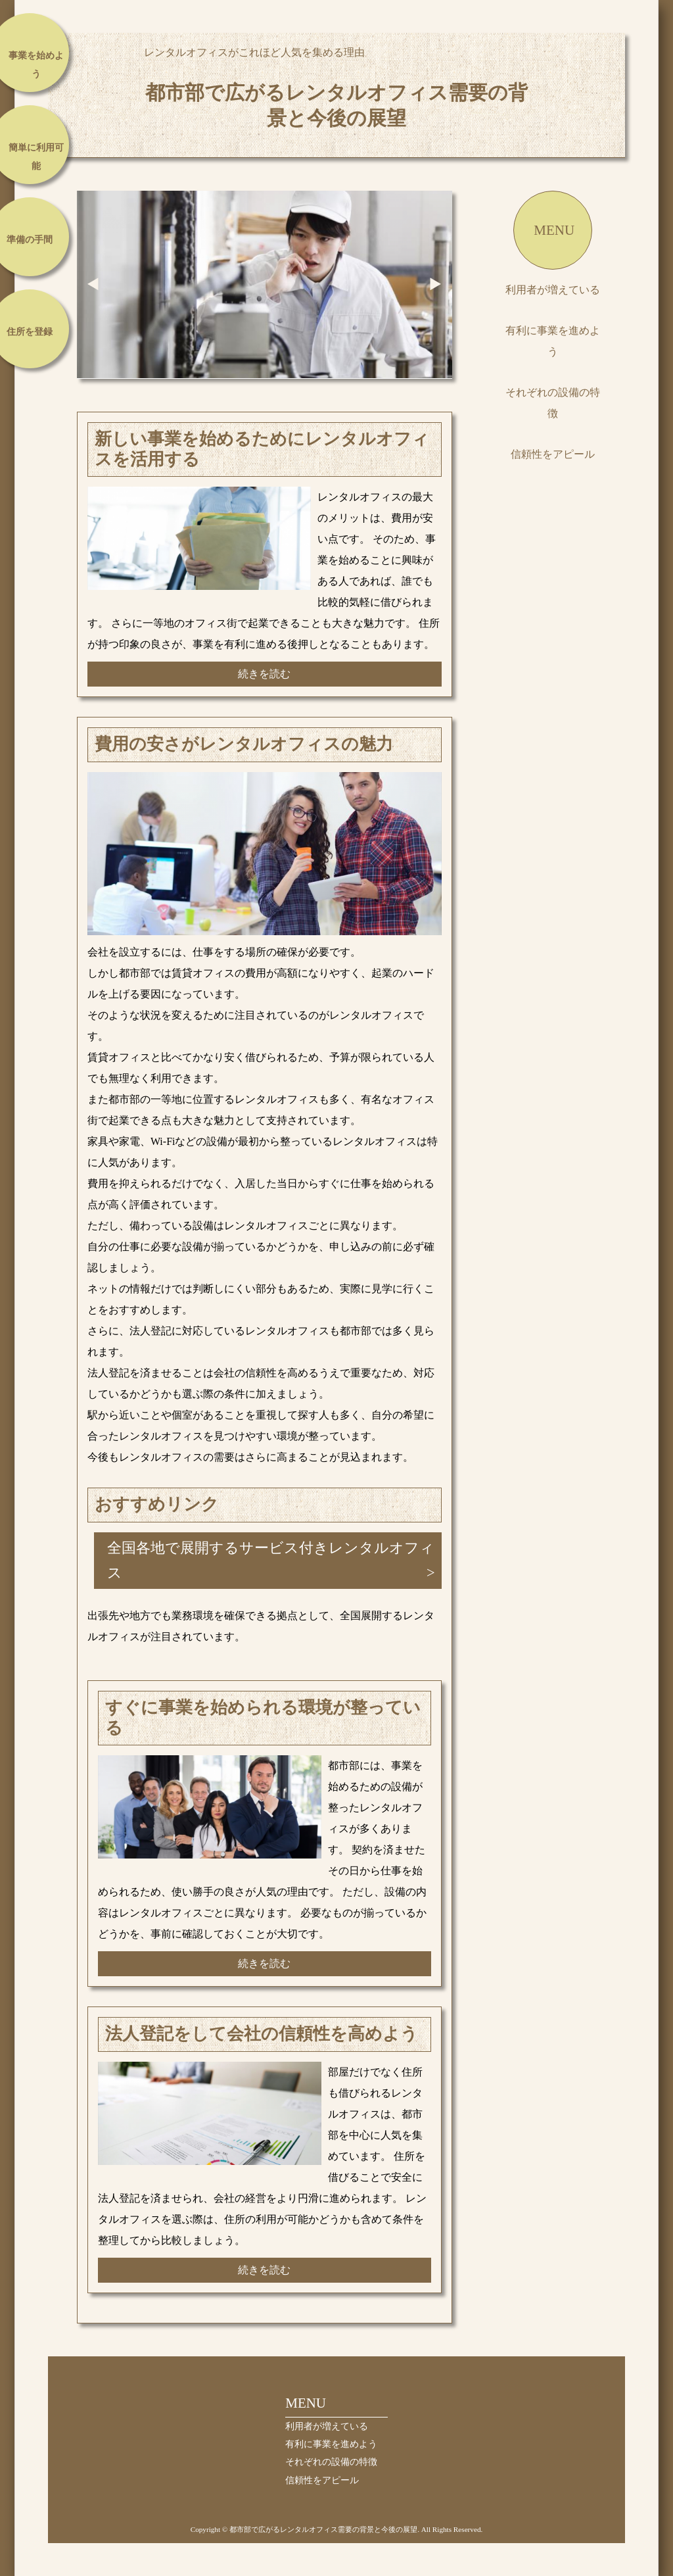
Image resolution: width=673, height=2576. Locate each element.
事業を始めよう (36, 65)
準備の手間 (30, 240)
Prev (93, 284)
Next (436, 284)
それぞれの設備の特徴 (552, 403)
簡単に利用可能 (36, 157)
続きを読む (264, 673)
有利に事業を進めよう (552, 341)
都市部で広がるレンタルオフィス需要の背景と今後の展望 (336, 105)
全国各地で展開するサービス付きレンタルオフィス (270, 1560)
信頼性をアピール (553, 454)
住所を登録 (30, 332)
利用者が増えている (552, 289)
